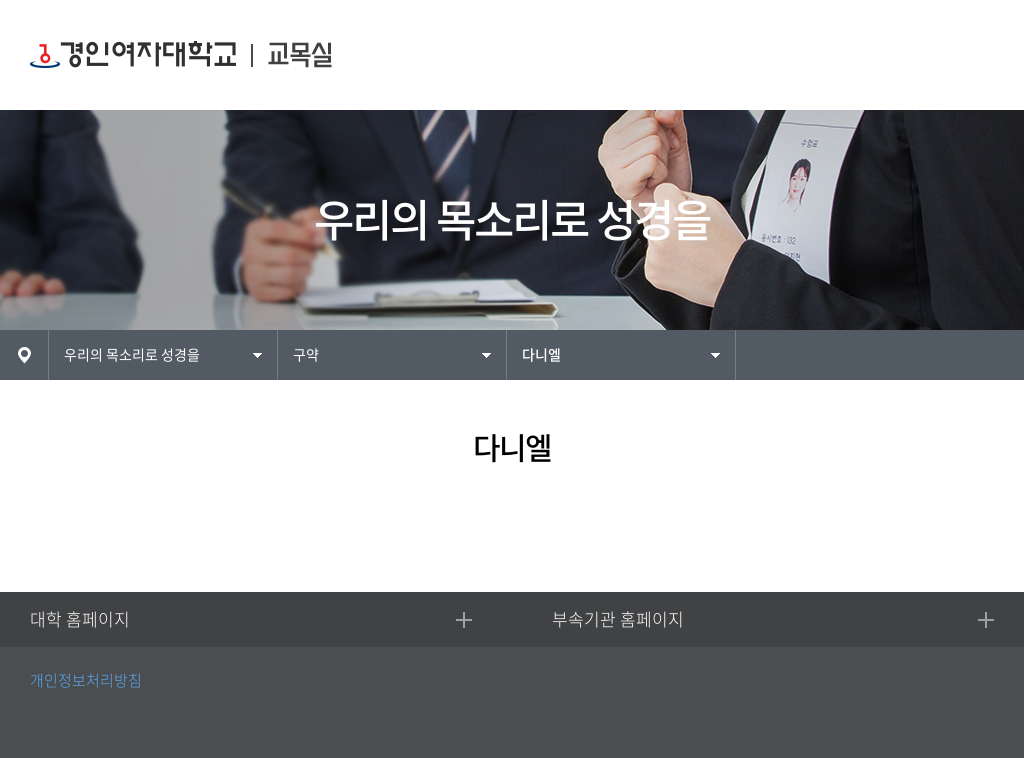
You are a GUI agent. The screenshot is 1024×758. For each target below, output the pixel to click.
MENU (971, 55)
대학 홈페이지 (80, 619)
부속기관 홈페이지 (618, 619)
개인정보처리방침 (86, 680)
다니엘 (541, 355)
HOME (24, 355)
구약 (306, 355)
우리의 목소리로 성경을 (132, 355)
